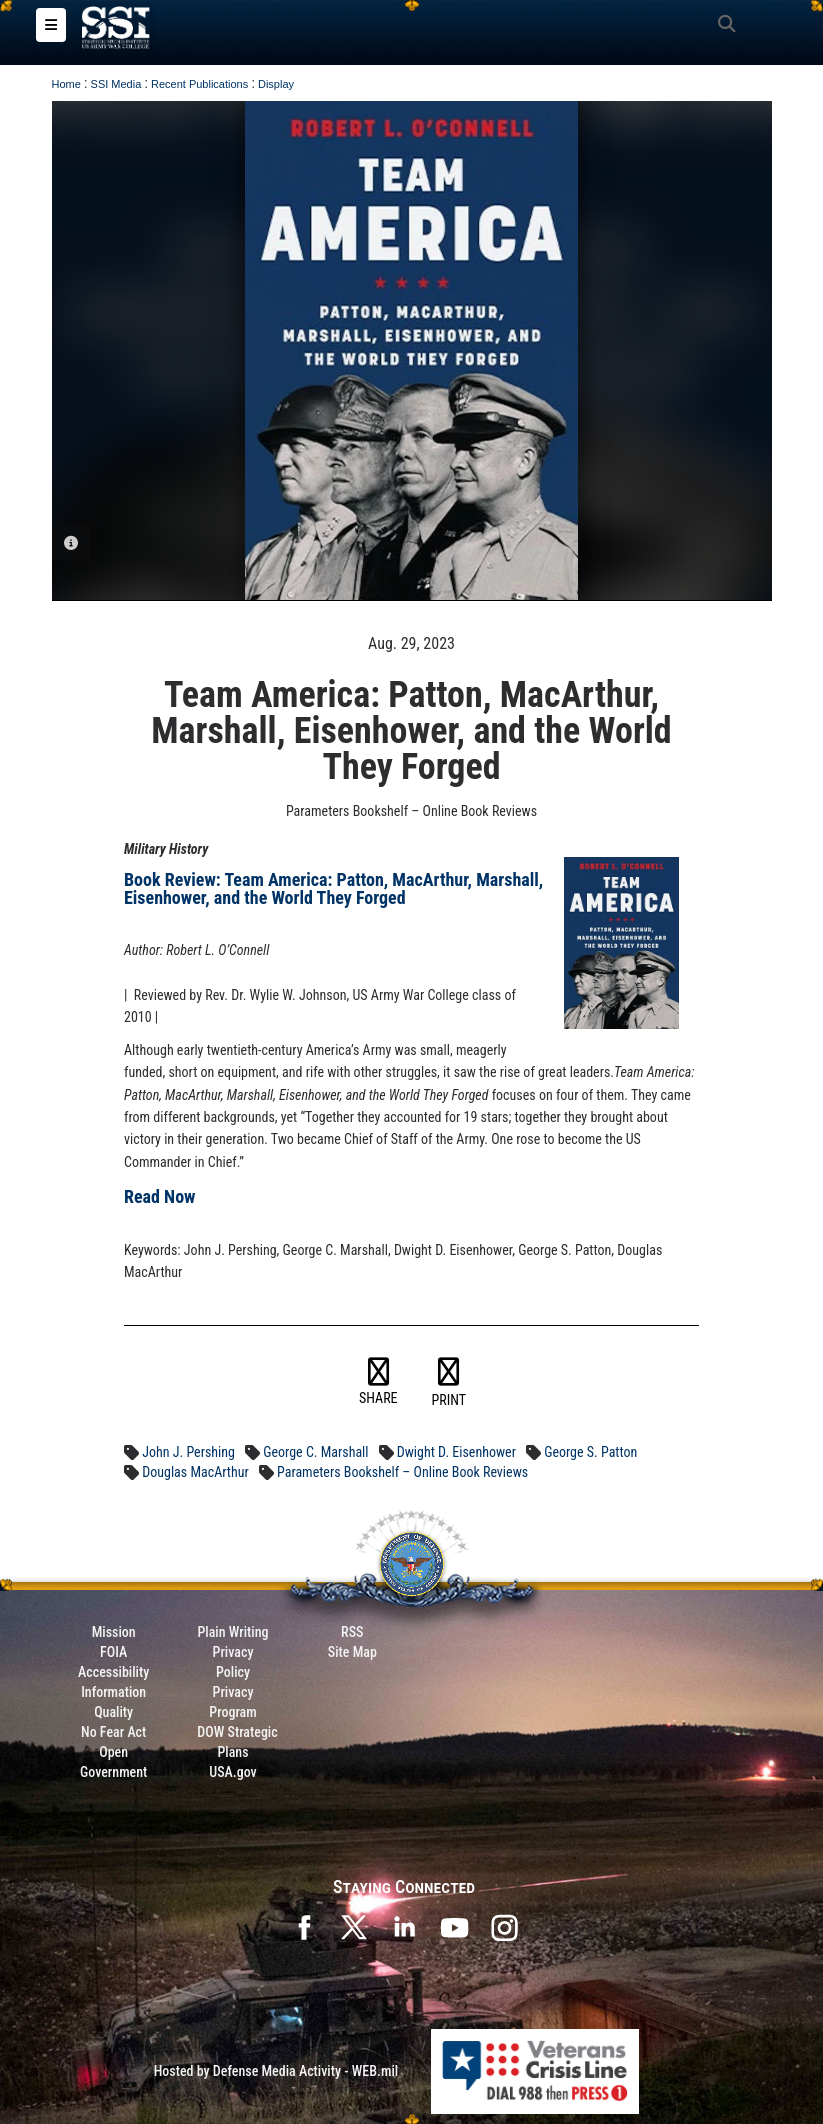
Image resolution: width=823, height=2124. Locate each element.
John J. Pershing (188, 1452)
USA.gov (233, 1772)
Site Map (352, 1652)
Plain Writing (232, 1632)
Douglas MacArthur (195, 1472)
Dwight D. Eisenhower (456, 1452)
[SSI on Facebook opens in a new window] (304, 1926)
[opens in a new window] (504, 1926)
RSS (352, 1632)
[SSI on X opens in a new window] (354, 1926)
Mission (114, 1632)
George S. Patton (590, 1452)
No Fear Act (113, 1732)
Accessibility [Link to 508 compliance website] (113, 1672)
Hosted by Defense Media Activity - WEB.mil (276, 2071)
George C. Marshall (315, 1452)
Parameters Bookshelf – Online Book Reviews (402, 1472)
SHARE (378, 1382)
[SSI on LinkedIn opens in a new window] (404, 1926)
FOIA (113, 1652)
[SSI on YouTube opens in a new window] (454, 1926)
